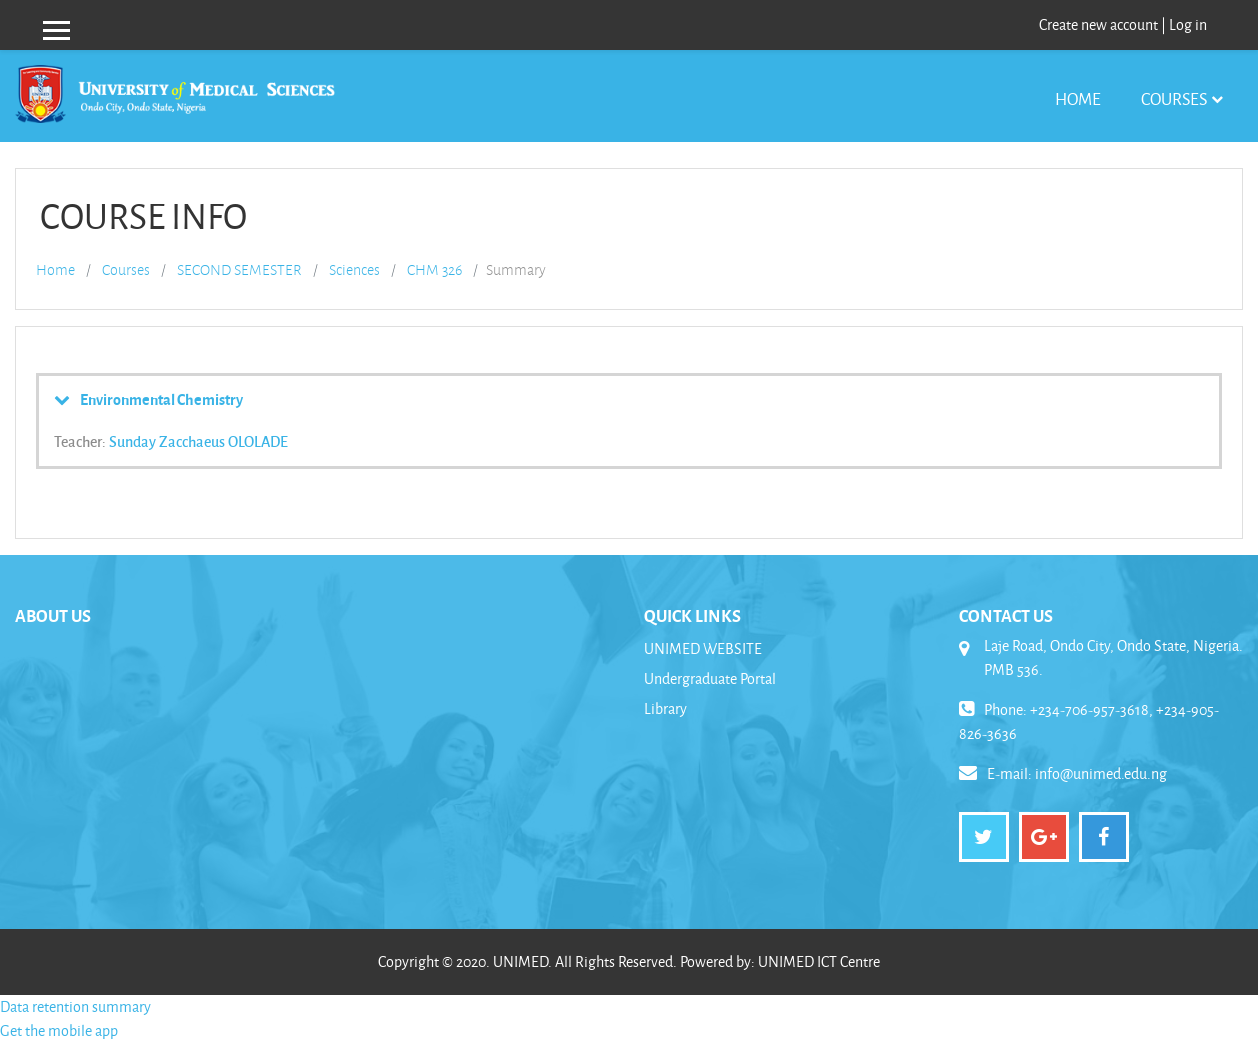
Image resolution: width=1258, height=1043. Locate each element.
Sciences (354, 270)
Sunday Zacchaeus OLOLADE (198, 441)
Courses (1174, 98)
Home (1078, 98)
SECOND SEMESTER (239, 270)
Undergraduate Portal (710, 678)
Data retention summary (75, 1006)
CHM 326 (434, 270)
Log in (1188, 24)
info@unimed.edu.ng (1101, 773)
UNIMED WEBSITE (703, 648)
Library (665, 708)
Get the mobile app (59, 1030)
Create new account (1098, 24)
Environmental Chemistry (161, 399)
